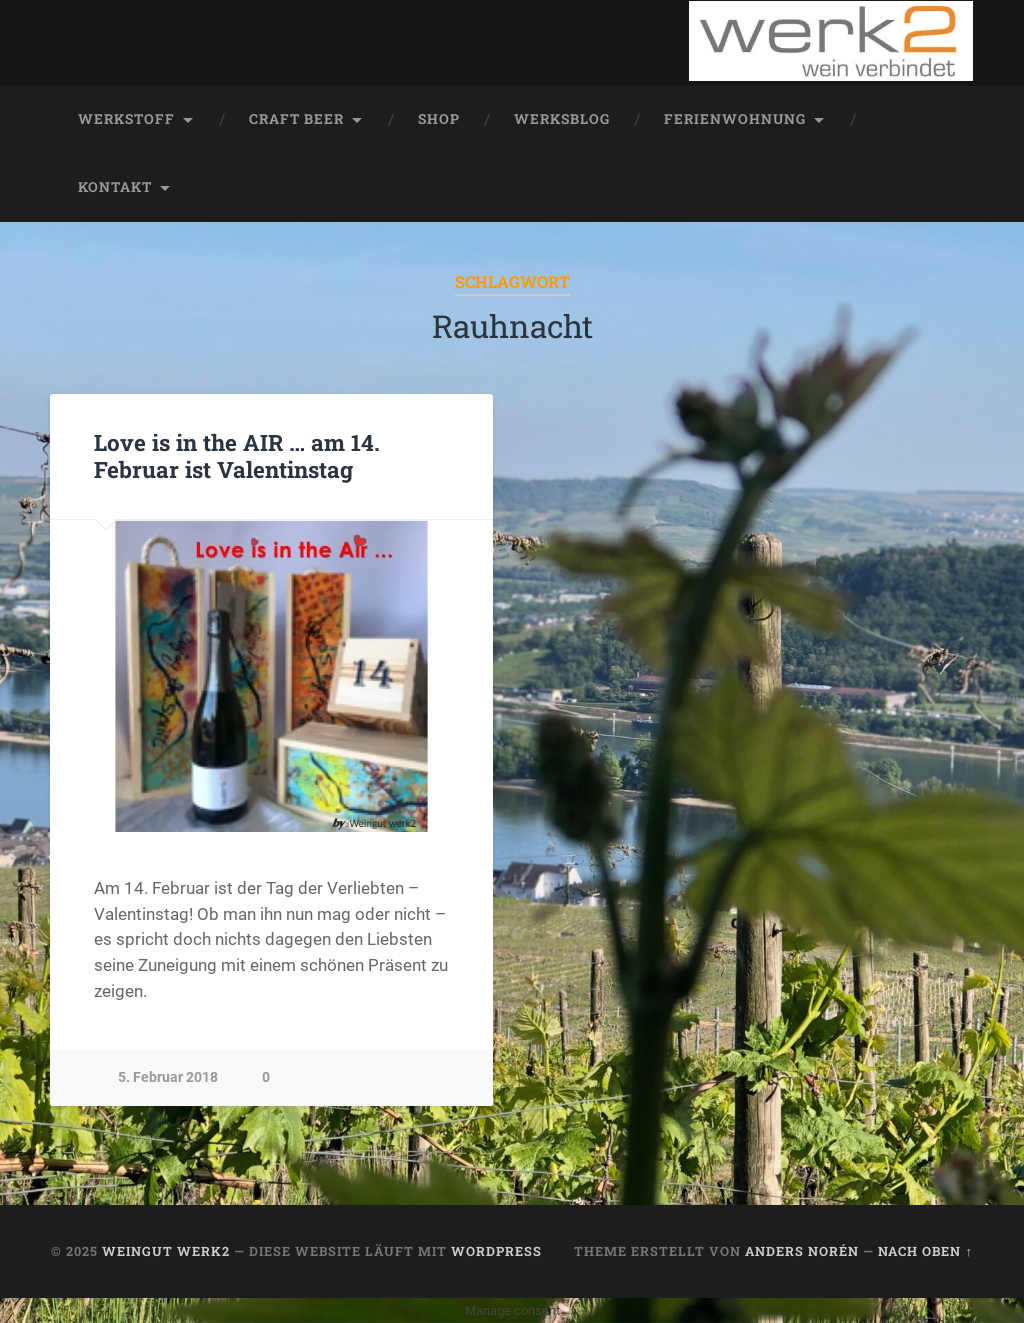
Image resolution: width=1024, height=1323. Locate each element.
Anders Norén (802, 1251)
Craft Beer (296, 119)
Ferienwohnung (735, 119)
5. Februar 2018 (168, 1077)
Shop (439, 119)
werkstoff (126, 119)
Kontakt (115, 187)
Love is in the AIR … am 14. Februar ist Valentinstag (237, 455)
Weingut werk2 (166, 1251)
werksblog (562, 119)
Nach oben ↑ (925, 1251)
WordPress (496, 1251)
